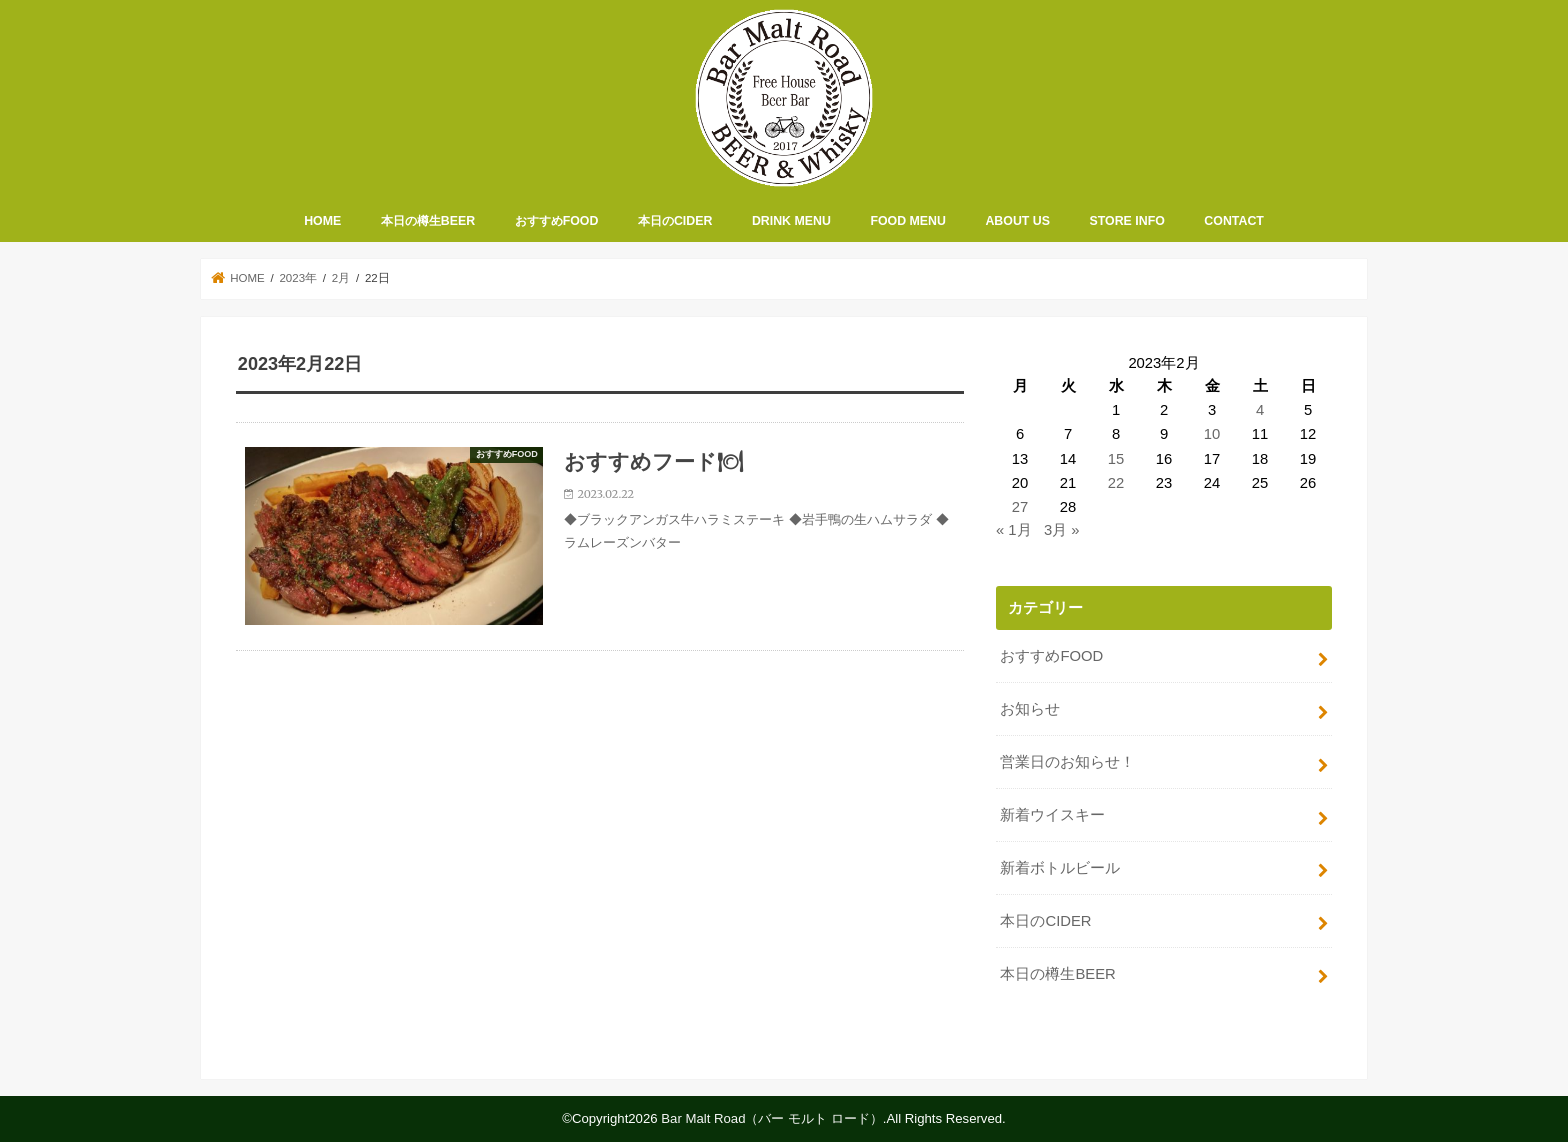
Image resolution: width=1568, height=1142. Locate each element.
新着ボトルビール (1060, 868)
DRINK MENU (791, 221)
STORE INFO (1127, 221)
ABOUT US (1017, 221)
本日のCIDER (675, 221)
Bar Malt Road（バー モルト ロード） (772, 1118)
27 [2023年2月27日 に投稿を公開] (1020, 507)
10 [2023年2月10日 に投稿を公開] (1212, 434)
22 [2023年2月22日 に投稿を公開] (1116, 483)
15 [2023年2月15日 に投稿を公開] (1116, 459)
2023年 (298, 278)
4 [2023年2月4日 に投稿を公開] (1260, 410)
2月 (341, 278)
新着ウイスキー (1052, 815)
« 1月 (1014, 530)
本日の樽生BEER (428, 221)
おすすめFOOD (557, 221)
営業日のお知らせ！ (1067, 762)
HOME (322, 221)
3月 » (1062, 530)
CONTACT (1234, 221)
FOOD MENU (908, 221)
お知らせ (1030, 709)
